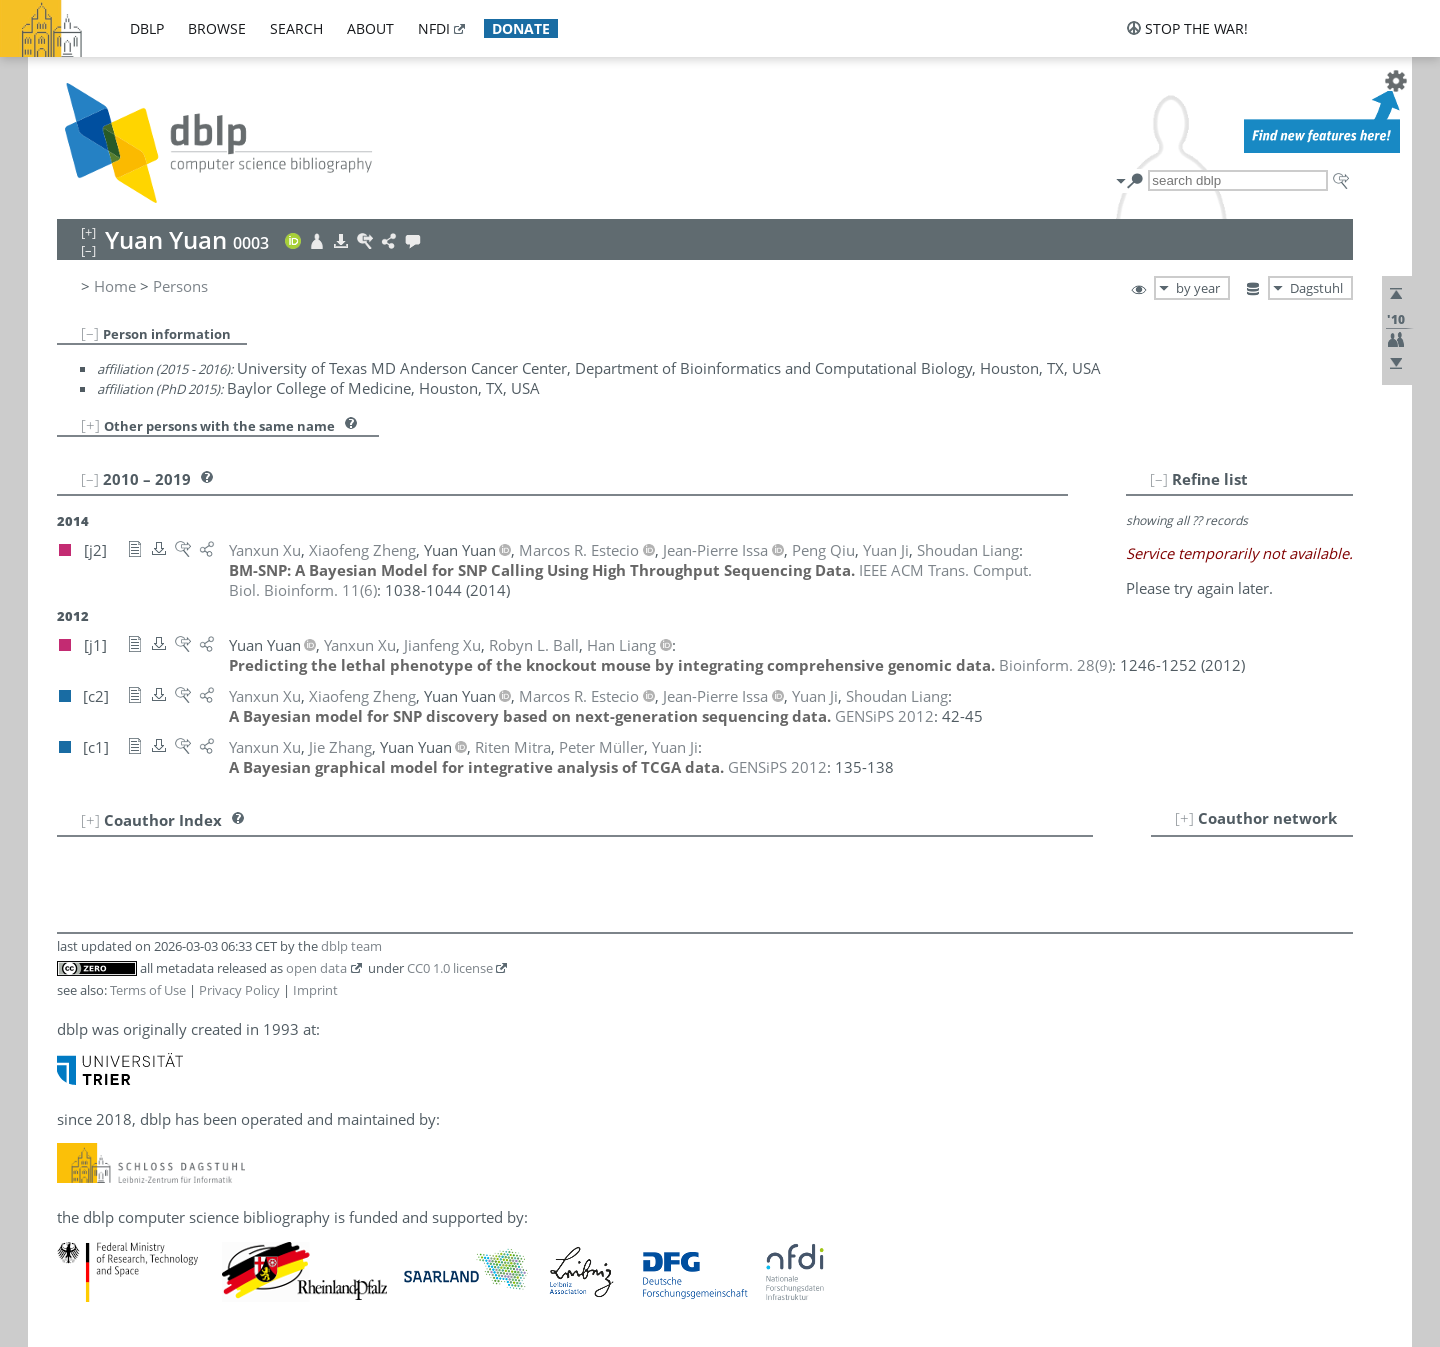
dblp (147, 28)
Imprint (315, 990)
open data (316, 968)
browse (217, 28)
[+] (90, 425)
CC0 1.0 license (450, 968)
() (1055, 665)
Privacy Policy (239, 990)
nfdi (434, 28)
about (370, 28)
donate (521, 28)
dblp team (351, 946)
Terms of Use (148, 990)
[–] (90, 333)
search (296, 28)
